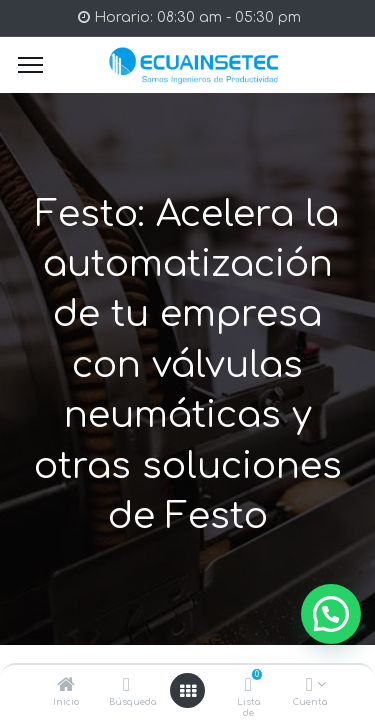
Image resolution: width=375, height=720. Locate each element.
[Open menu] (188, 691)
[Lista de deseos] (248, 686)
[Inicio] (66, 686)
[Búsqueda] (126, 686)
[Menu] (30, 65)
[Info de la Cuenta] (309, 686)
